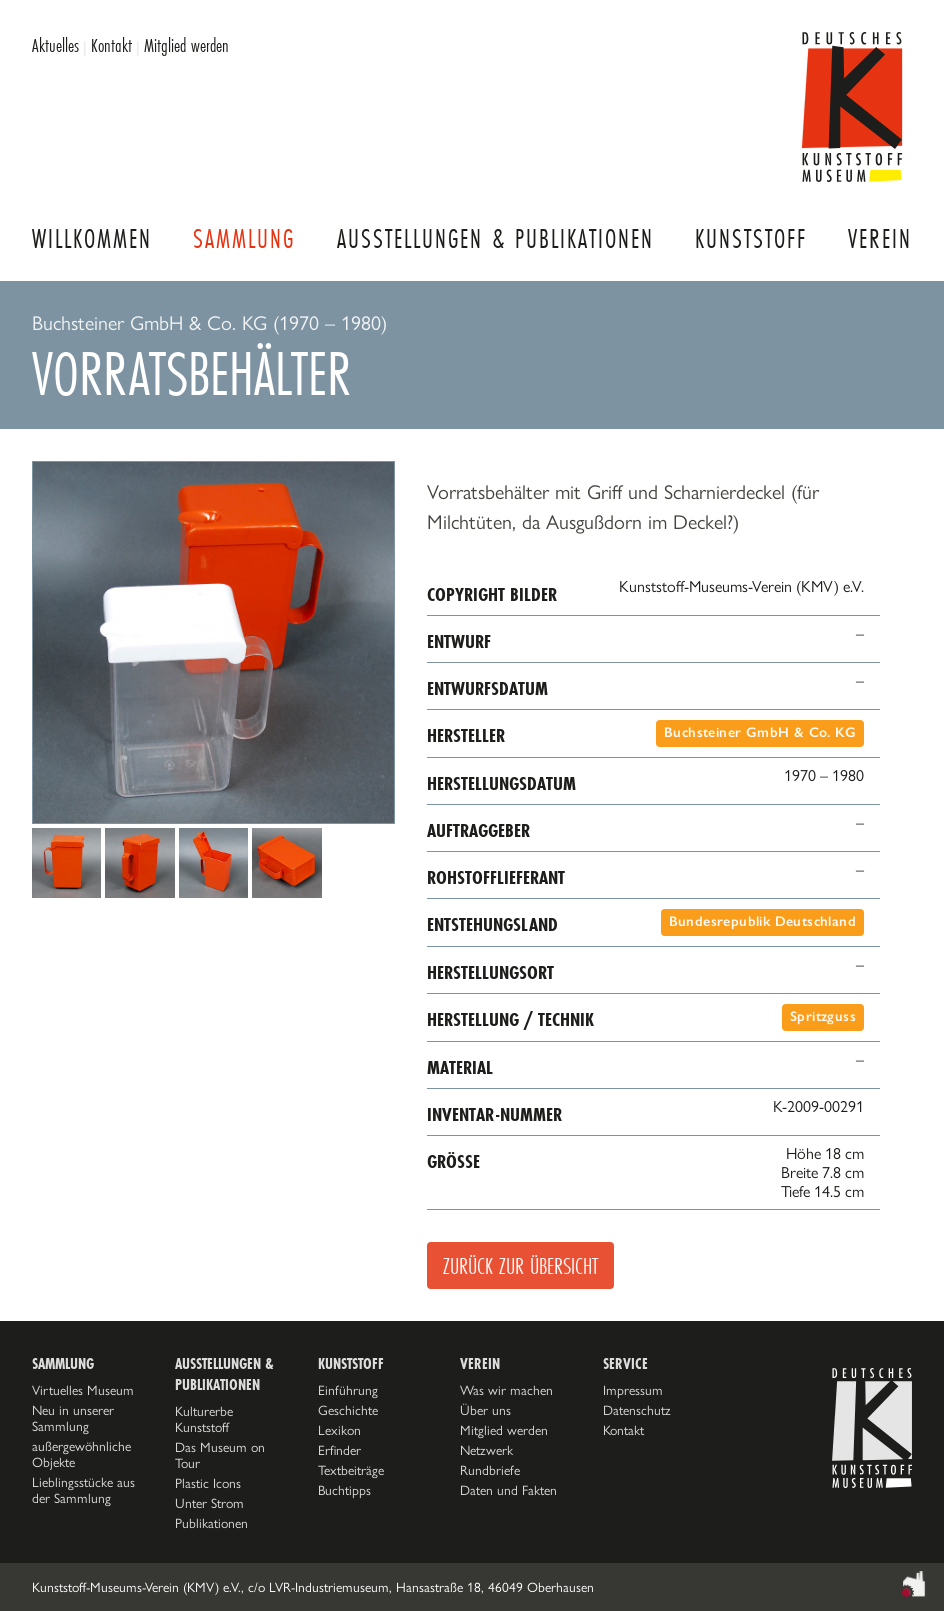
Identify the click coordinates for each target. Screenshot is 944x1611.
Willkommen (92, 238)
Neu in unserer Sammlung (73, 1418)
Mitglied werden (186, 45)
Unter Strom (209, 1503)
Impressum (633, 1390)
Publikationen (211, 1523)
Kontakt (111, 45)
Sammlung (244, 238)
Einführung (348, 1390)
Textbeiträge (351, 1470)
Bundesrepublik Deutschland (762, 921)
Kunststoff (751, 238)
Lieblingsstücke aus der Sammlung (83, 1490)
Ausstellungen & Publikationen (495, 238)
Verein (880, 238)
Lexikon (339, 1430)
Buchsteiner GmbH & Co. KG (760, 732)
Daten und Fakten (508, 1490)
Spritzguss (823, 1016)
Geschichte (348, 1410)
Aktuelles (55, 45)
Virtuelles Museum (83, 1390)
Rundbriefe (490, 1470)
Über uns (485, 1410)
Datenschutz (637, 1410)
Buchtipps (344, 1490)
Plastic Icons (208, 1483)
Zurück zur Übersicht (520, 1265)
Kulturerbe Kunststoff (204, 1419)
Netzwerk (486, 1450)
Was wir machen (506, 1390)
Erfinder (339, 1450)
